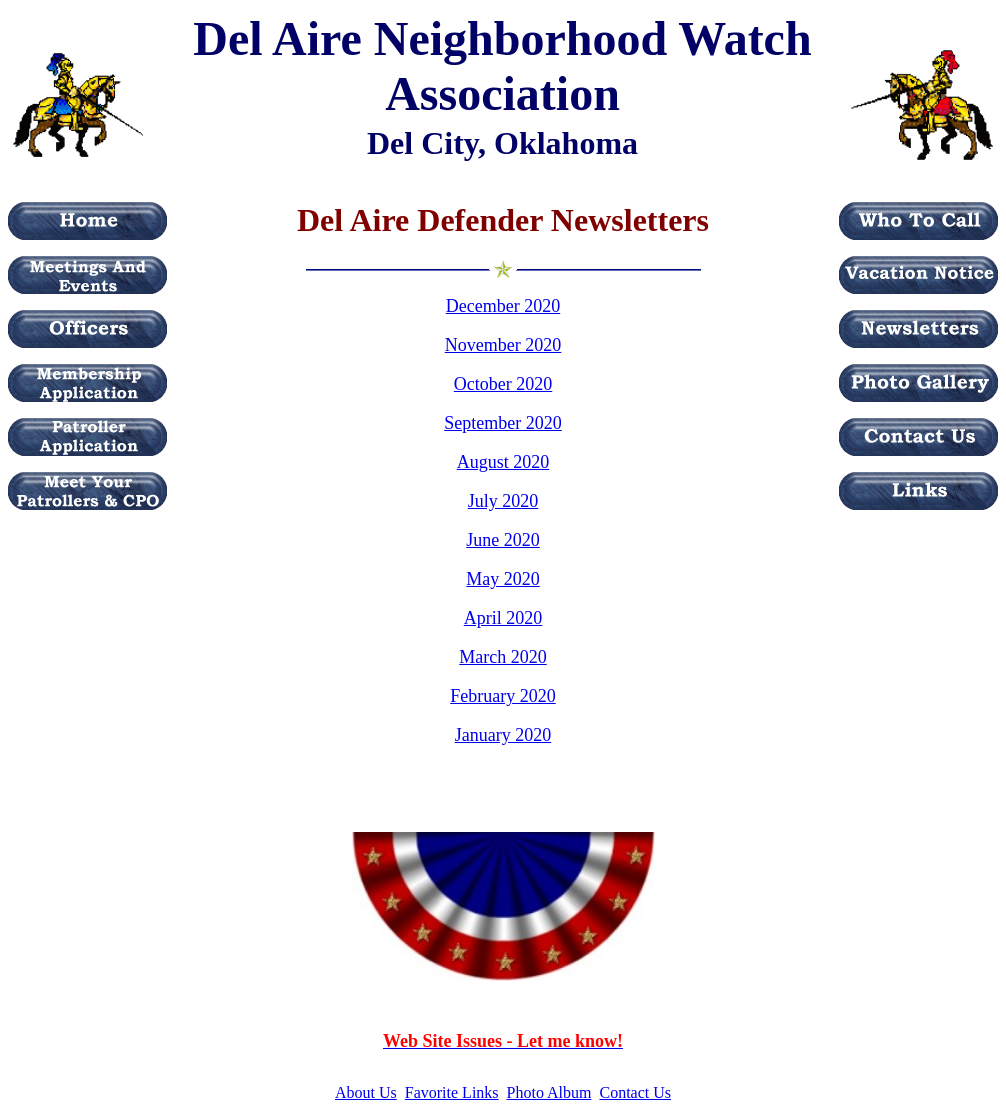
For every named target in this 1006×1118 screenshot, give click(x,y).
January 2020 (503, 735)
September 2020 (502, 423)
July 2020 (503, 501)
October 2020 (503, 384)
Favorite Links (452, 1092)
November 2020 (503, 345)
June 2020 (503, 540)
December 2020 (503, 306)
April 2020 (503, 618)
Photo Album (549, 1092)
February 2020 (502, 696)
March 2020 (502, 657)
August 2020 (503, 462)
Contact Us (635, 1092)
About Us (366, 1092)
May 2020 (503, 579)
